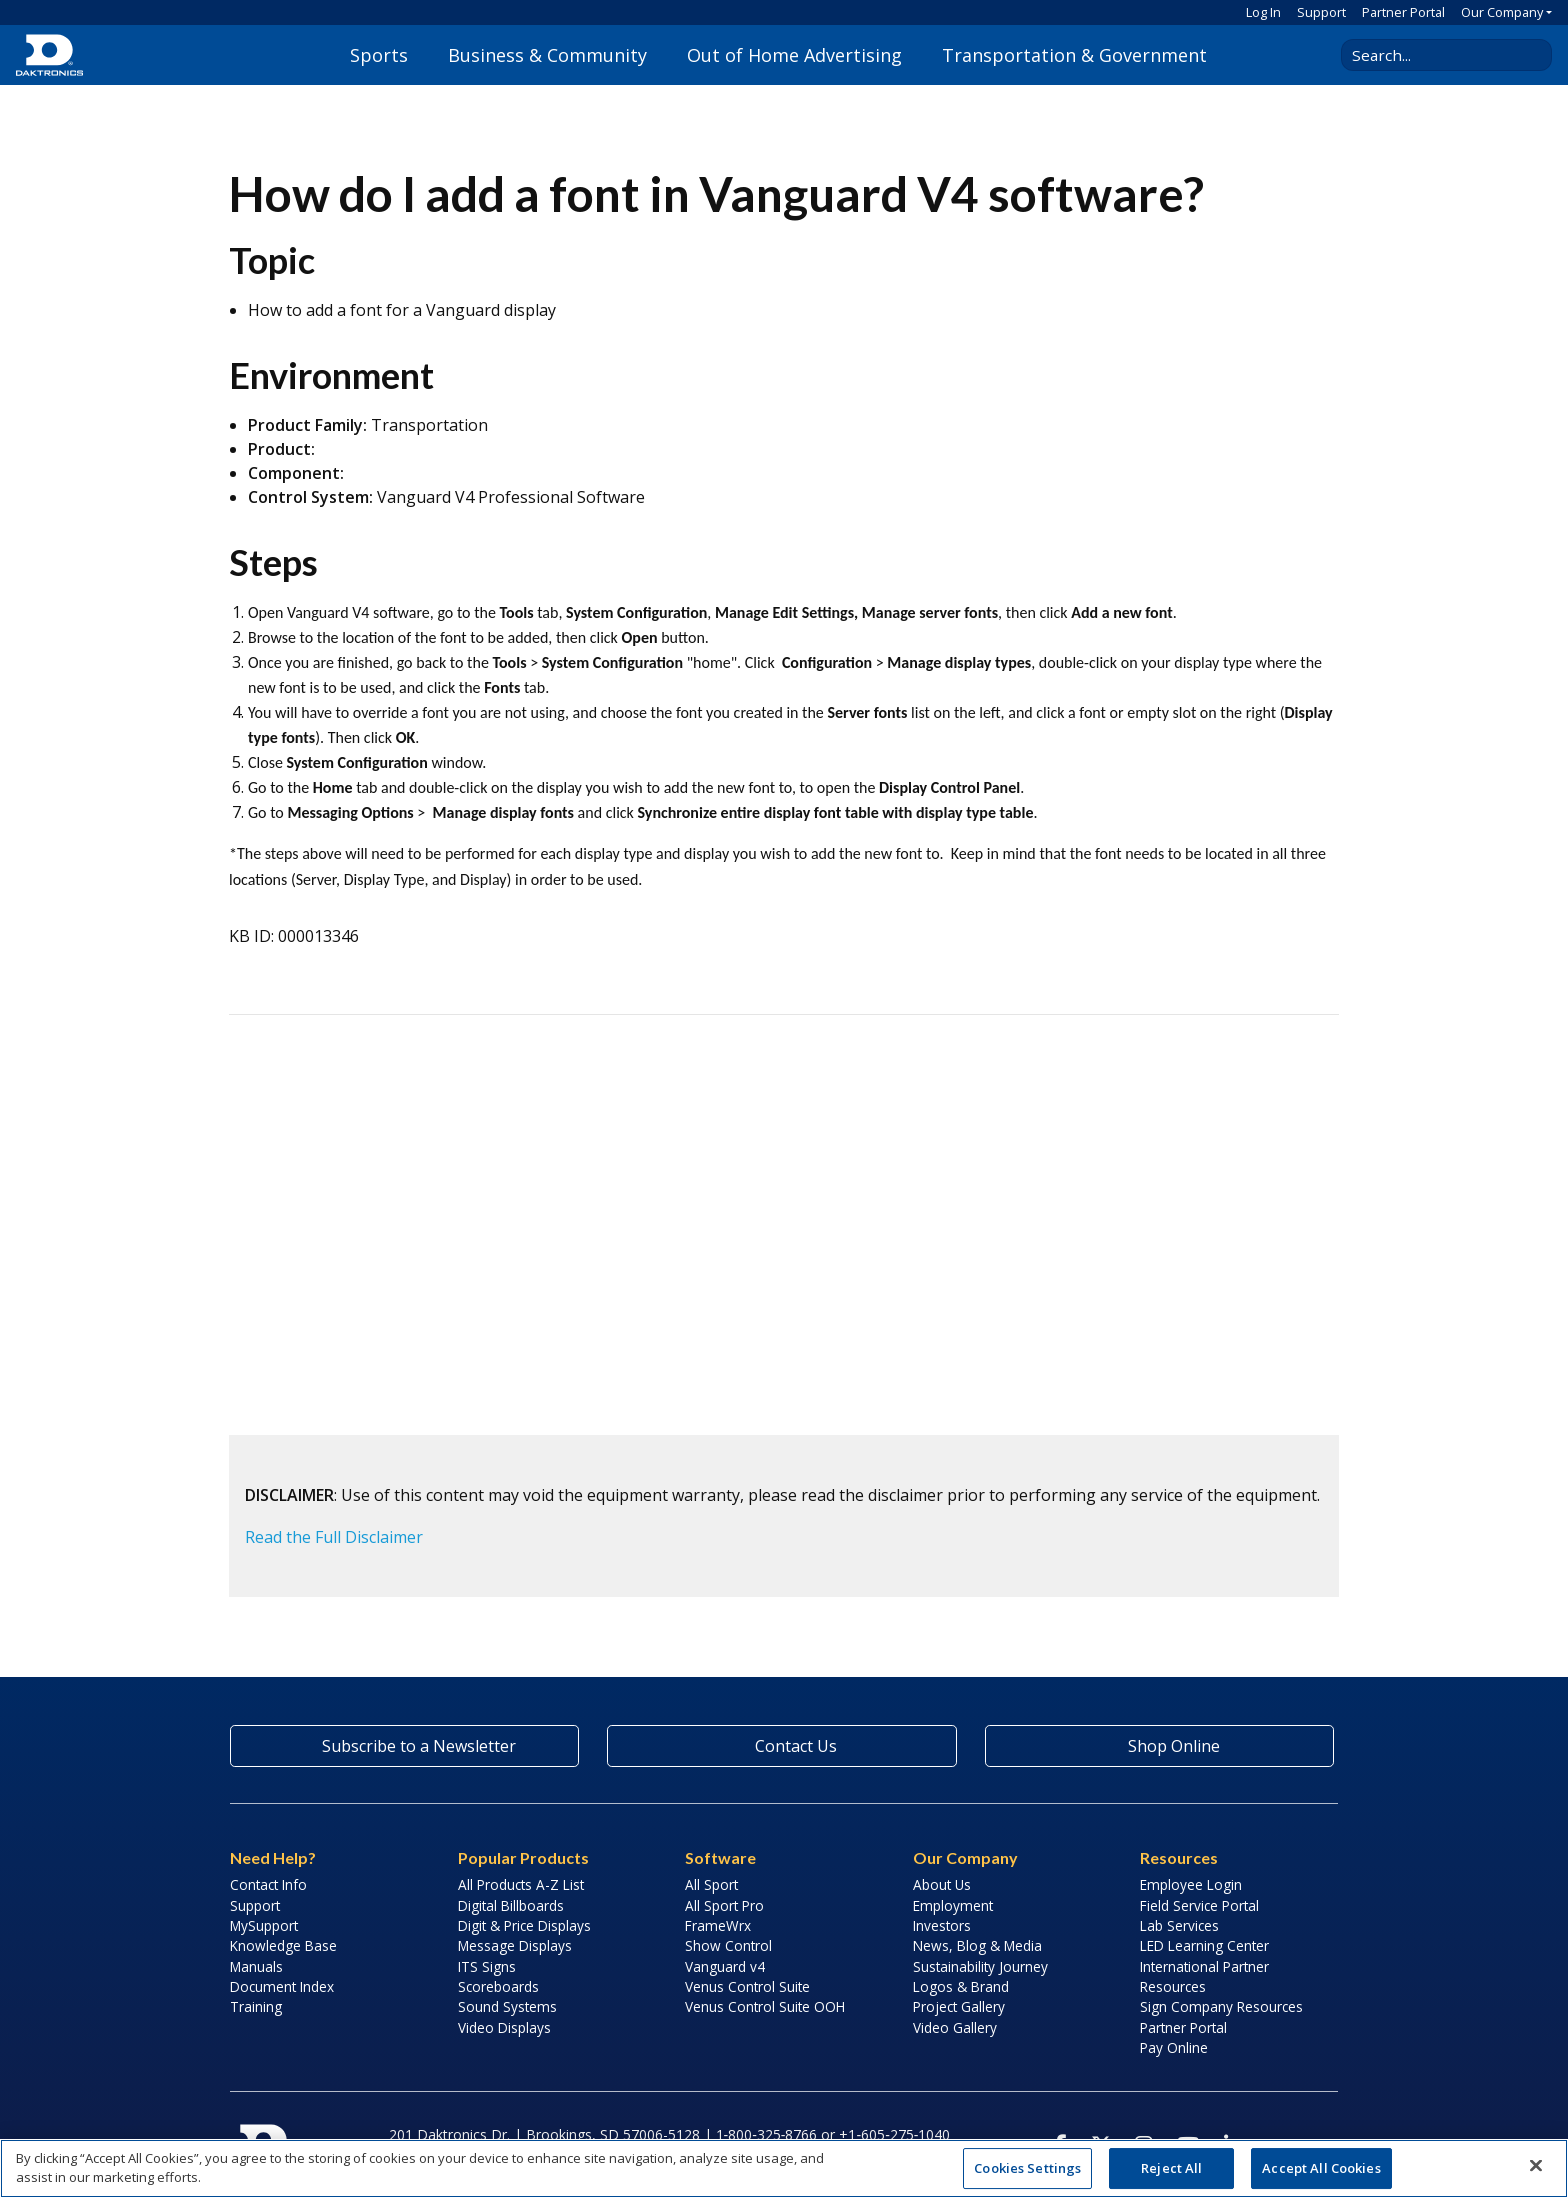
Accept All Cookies (1321, 2168)
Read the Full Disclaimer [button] (334, 1537)
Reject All (1171, 2168)
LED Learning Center (1204, 1945)
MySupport (264, 1925)
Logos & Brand (961, 1986)
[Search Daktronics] (1439, 55)
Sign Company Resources (1221, 2006)
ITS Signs (487, 1966)
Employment (953, 1905)
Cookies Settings (1027, 2168)
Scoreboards (498, 1986)
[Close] (1536, 2166)
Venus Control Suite (747, 1986)
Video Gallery (955, 2027)
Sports (379, 55)
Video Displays (504, 2027)
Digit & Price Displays (524, 1925)
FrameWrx (718, 1925)
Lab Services (1179, 1925)
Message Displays (515, 1945)
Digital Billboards (511, 1905)
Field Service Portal (1199, 1905)
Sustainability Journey (980, 1966)
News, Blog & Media (977, 1945)
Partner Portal (1403, 12)
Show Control (728, 1945)
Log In (1263, 12)
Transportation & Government (1074, 55)
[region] (784, 2168)
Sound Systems (507, 2006)
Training (256, 2006)
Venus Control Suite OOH (765, 2006)
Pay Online (1174, 2047)
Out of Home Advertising (794, 55)
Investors (942, 1925)
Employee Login (1191, 1884)
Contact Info (268, 1884)
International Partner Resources (1204, 1976)
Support (1321, 12)
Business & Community (547, 55)
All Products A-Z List (521, 1884)
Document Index (282, 1986)
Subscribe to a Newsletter (405, 1746)
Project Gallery (959, 2006)
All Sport (711, 1884)
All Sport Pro (724, 1905)
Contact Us (782, 1746)
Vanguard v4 (725, 1966)
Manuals (256, 1966)
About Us (942, 1884)
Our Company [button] (1502, 12)
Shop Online (1159, 1746)
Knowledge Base (283, 1945)
